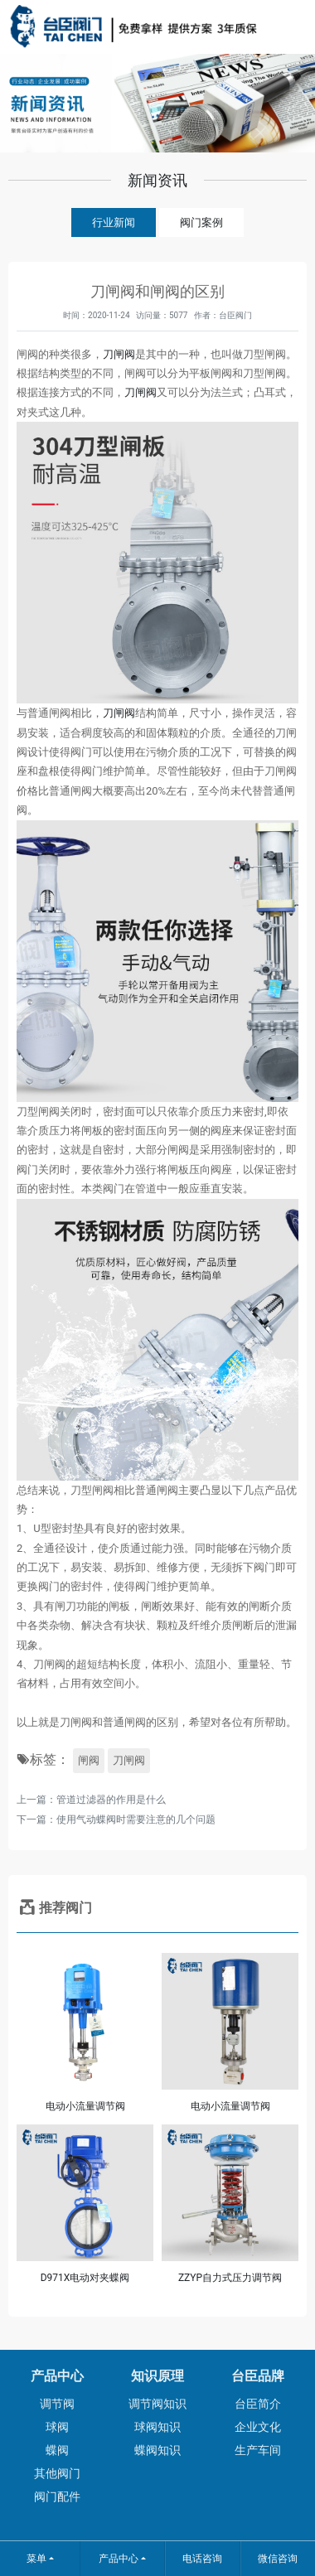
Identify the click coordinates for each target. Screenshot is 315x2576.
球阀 (57, 2426)
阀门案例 (201, 222)
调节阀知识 (157, 2403)
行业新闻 (113, 222)
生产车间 (258, 2450)
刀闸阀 (119, 354)
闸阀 (88, 1760)
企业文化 (258, 2426)
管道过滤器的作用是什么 (111, 1799)
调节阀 (57, 2403)
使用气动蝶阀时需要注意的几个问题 (136, 1819)
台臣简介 (258, 2403)
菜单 (36, 2558)
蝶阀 (57, 2450)
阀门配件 (57, 2496)
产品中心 (118, 2558)
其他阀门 (57, 2473)
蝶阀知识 (157, 2450)
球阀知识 (157, 2426)
